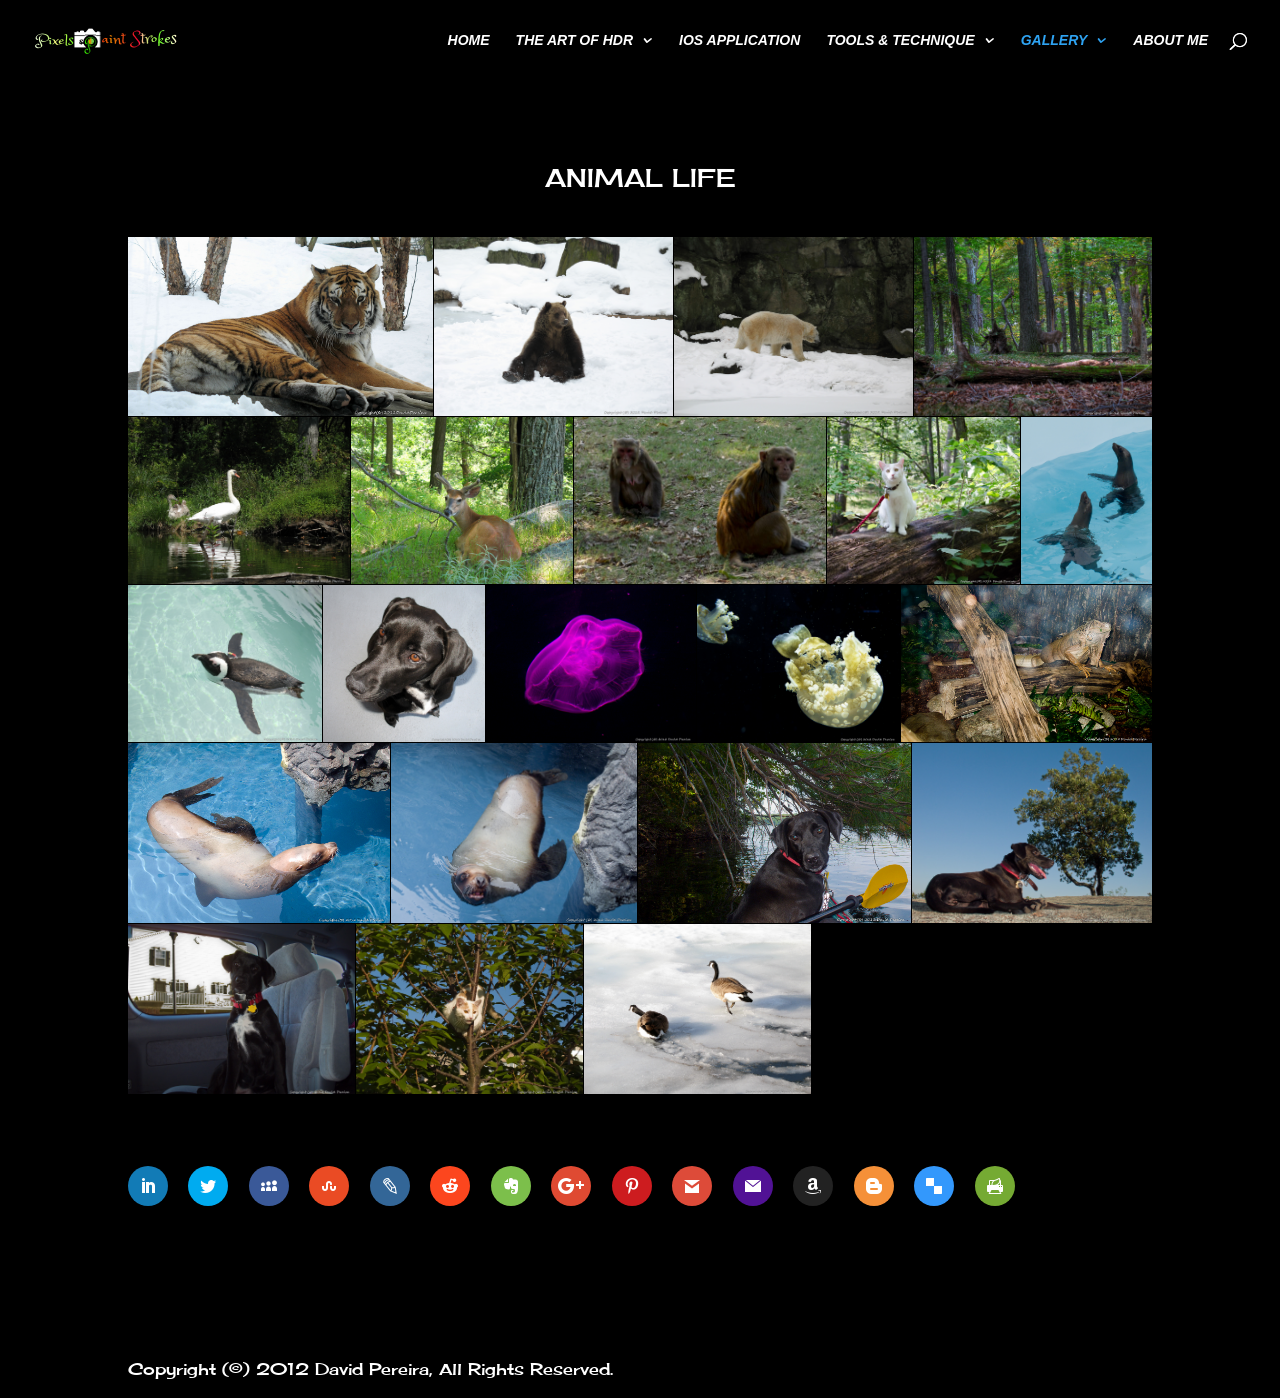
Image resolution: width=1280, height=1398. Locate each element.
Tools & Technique (900, 40)
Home (469, 40)
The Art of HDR (574, 40)
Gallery (1054, 40)
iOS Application (739, 40)
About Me (1170, 40)
